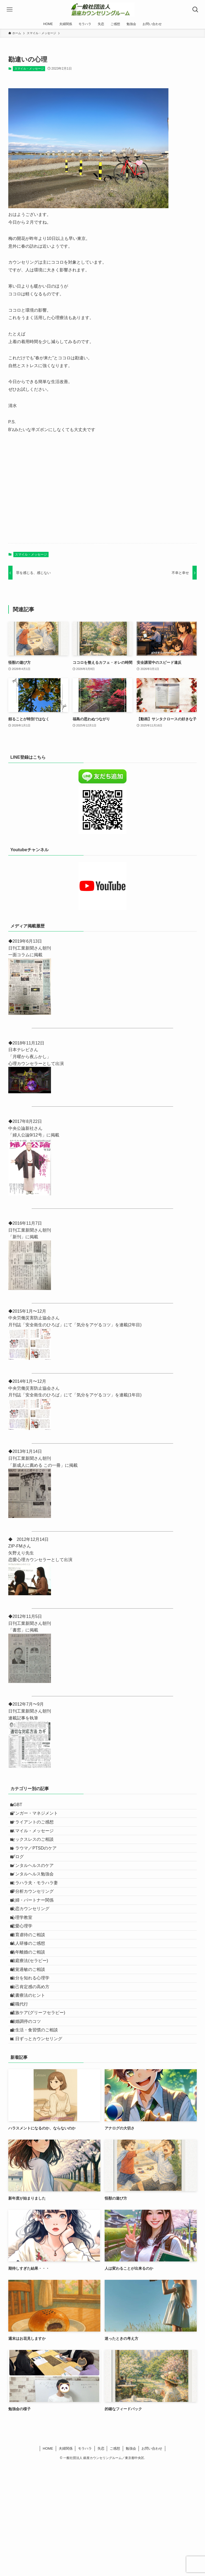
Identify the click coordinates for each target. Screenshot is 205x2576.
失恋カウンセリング (35, 1958)
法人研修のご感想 (33, 2009)
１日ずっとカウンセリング (41, 2147)
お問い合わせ (151, 2559)
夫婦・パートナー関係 (37, 1945)
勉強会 (131, 2559)
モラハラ (85, 2559)
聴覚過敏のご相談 (33, 2046)
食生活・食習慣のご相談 (39, 2135)
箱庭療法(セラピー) (34, 2034)
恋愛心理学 (26, 1983)
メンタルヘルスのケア (37, 1895)
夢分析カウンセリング (37, 1933)
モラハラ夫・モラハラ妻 (39, 1920)
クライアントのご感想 (37, 1832)
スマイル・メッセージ (29, 68)
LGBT (21, 1806)
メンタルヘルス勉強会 (37, 1908)
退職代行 (24, 2097)
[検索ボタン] (195, 9)
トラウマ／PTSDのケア (38, 1869)
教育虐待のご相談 (33, 1996)
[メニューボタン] (9, 9)
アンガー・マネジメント (39, 1819)
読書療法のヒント (33, 2084)
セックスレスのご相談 (37, 1857)
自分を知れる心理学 (35, 2059)
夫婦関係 (66, 2559)
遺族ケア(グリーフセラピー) (43, 2110)
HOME (48, 2559)
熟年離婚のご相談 (33, 2021)
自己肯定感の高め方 (35, 2072)
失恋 (100, 2559)
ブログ (22, 1882)
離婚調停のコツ (31, 2122)
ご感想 (115, 2559)
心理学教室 (26, 1970)
